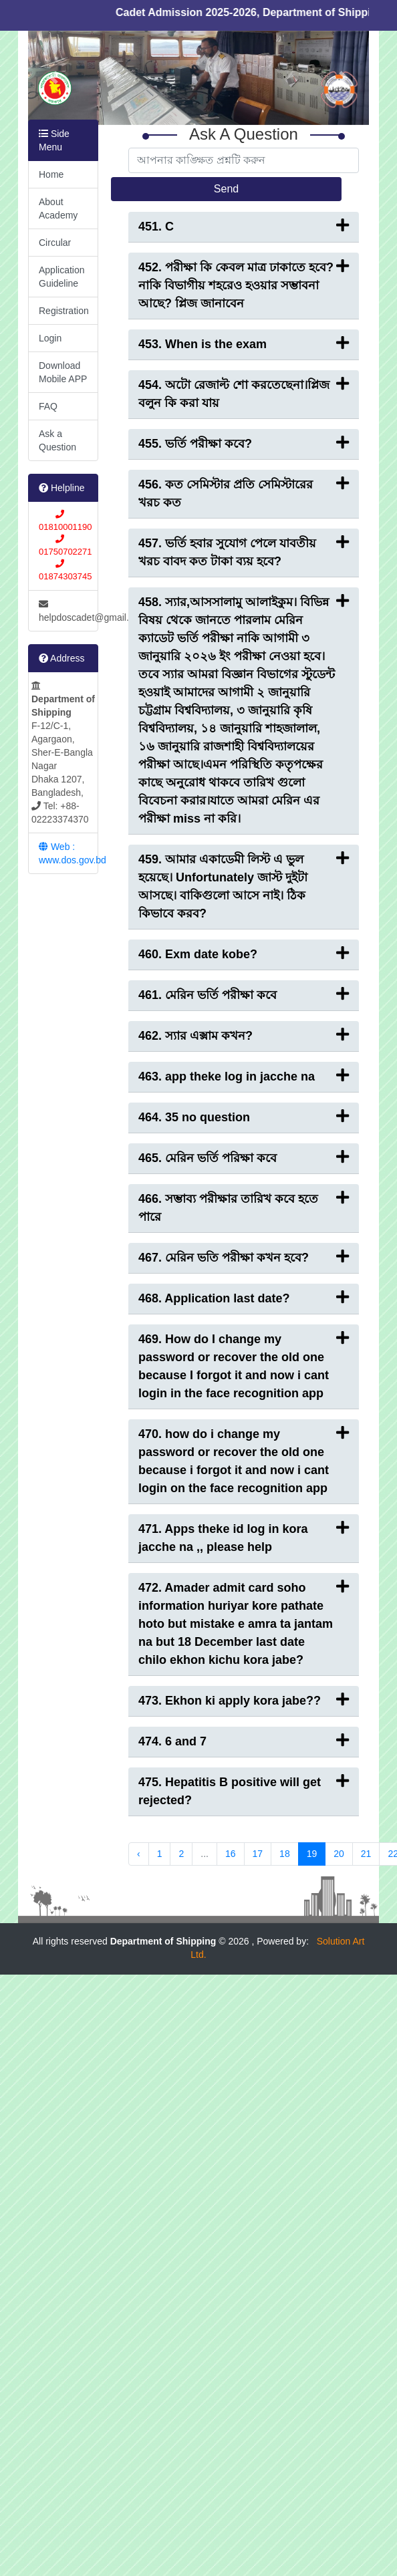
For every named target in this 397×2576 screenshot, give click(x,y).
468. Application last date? (243, 1297)
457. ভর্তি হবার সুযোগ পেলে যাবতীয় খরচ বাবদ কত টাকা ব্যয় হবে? (243, 551)
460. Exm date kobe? (243, 953)
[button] (54, 78)
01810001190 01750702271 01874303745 (65, 545)
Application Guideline (62, 277)
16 (230, 1853)
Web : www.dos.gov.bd (68, 853)
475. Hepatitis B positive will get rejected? (243, 1790)
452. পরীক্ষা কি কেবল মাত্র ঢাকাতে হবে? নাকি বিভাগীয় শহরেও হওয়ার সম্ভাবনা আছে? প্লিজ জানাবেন (243, 284)
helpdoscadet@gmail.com (68, 611)
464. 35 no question (243, 1116)
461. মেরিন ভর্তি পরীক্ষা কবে (243, 994)
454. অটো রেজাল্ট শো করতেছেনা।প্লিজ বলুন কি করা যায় (243, 393)
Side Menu (54, 140)
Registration (64, 310)
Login (50, 338)
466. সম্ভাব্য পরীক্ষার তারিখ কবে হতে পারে (243, 1207)
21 (366, 1853)
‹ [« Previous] (138, 1853)
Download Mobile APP (63, 372)
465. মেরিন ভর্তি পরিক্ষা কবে (243, 1157)
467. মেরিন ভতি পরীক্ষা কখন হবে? (243, 1256)
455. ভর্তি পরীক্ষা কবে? (243, 442)
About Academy (58, 208)
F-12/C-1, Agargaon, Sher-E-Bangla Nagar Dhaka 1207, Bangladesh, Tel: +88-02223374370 (63, 753)
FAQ (48, 406)
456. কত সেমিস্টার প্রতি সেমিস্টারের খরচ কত (243, 492)
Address (61, 658)
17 (258, 1853)
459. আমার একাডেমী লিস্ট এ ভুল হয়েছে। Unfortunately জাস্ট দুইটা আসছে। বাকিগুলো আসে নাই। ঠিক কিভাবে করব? (243, 885)
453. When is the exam (243, 343)
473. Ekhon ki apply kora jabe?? (243, 1699)
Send (226, 188)
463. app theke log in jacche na (243, 1075)
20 (339, 1853)
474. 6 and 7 (243, 1740)
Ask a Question (57, 440)
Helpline (61, 487)
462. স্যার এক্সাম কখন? (243, 1034)
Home (51, 174)
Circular (55, 242)
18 (284, 1853)
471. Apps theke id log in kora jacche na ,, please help (243, 1537)
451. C (243, 225)
